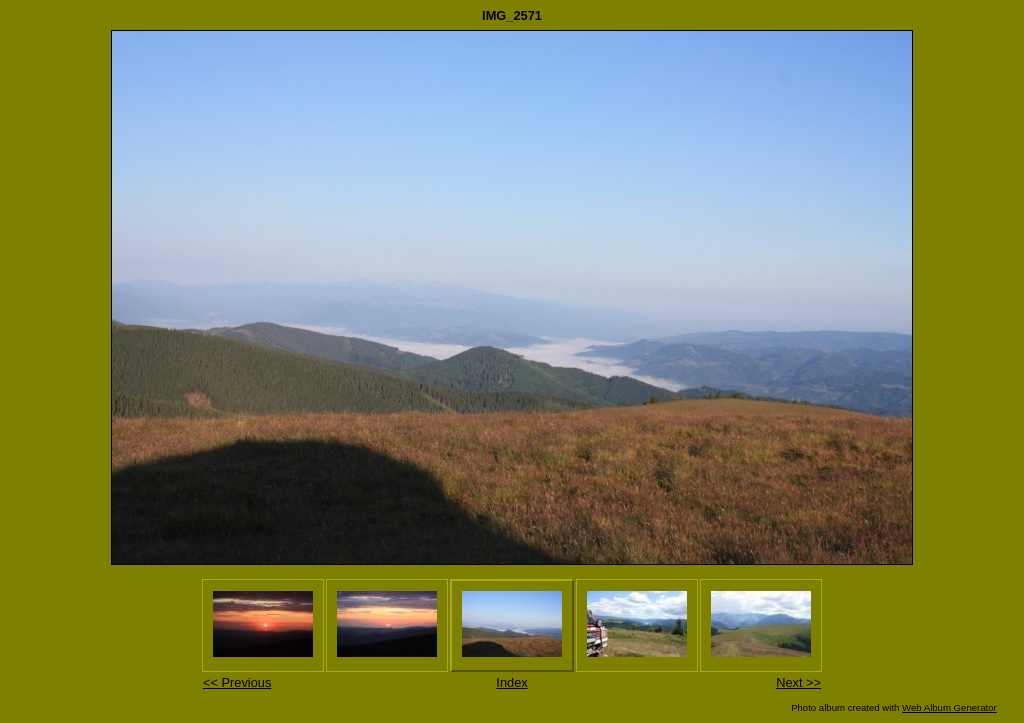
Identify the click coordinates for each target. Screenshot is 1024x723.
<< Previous (237, 682)
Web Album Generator (949, 707)
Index (511, 682)
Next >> (798, 682)
